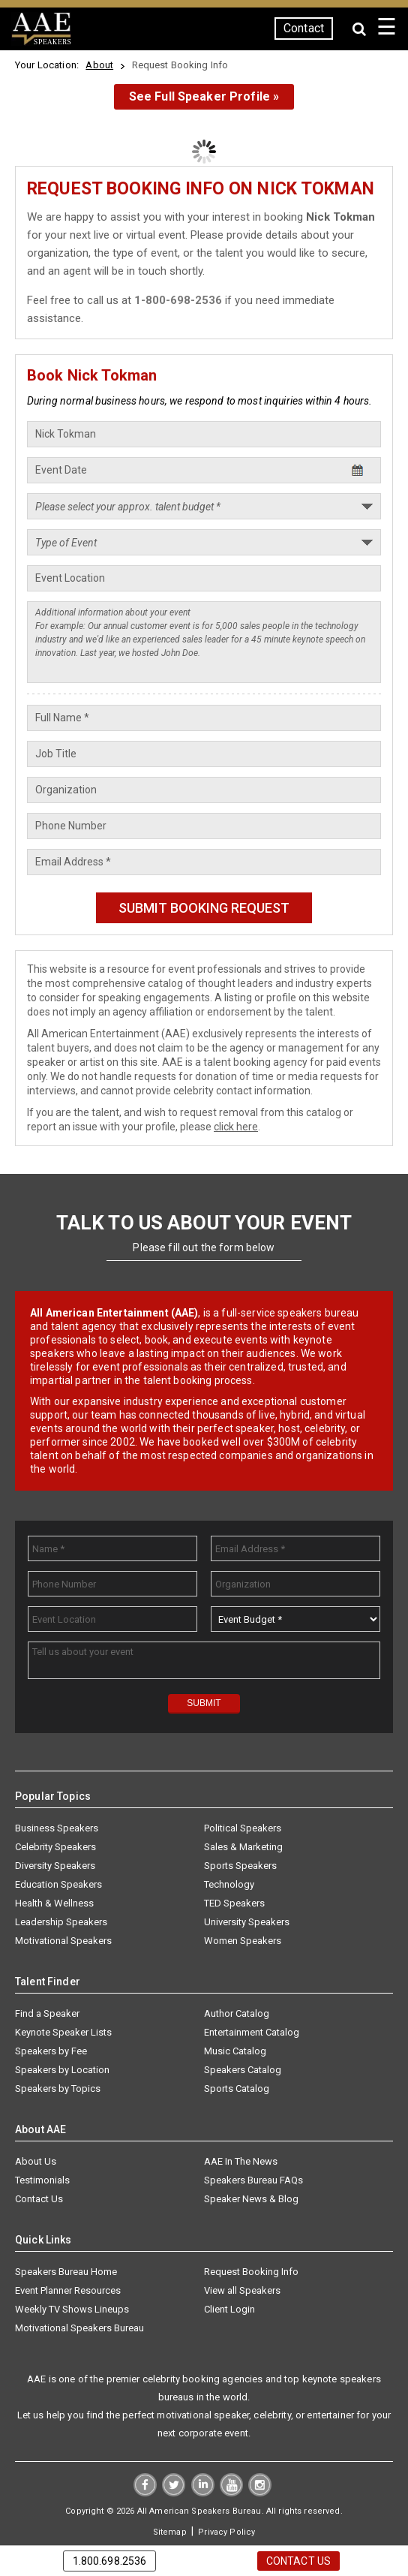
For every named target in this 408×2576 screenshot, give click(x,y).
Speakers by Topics (57, 2088)
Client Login (229, 2309)
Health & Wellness (54, 1903)
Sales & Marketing (243, 1846)
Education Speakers (58, 1884)
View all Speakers (242, 2290)
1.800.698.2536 (110, 2561)
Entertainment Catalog (251, 2032)
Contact (304, 28)
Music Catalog (235, 2051)
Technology (229, 1884)
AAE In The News (241, 2161)
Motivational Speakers (63, 1940)
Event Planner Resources (68, 2290)
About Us (35, 2161)
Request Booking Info (251, 2271)
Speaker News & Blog (251, 2198)
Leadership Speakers (61, 1921)
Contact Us (39, 2198)
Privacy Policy (226, 2532)
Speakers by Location (62, 2069)
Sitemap (170, 2532)
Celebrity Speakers (55, 1846)
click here (236, 1127)
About (99, 65)
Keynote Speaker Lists (63, 2032)
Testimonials (42, 2180)
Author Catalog (236, 2013)
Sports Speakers (240, 1865)
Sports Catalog (236, 2088)
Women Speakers (242, 1940)
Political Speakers (242, 1828)
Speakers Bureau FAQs (253, 2180)
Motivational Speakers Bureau (79, 2328)
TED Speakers (234, 1903)
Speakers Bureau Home (66, 2271)
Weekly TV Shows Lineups (72, 2309)
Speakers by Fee (51, 2051)
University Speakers (247, 1921)
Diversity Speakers (55, 1865)
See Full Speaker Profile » (204, 96)
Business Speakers (56, 1828)
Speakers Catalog (242, 2069)
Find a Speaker (47, 2013)
